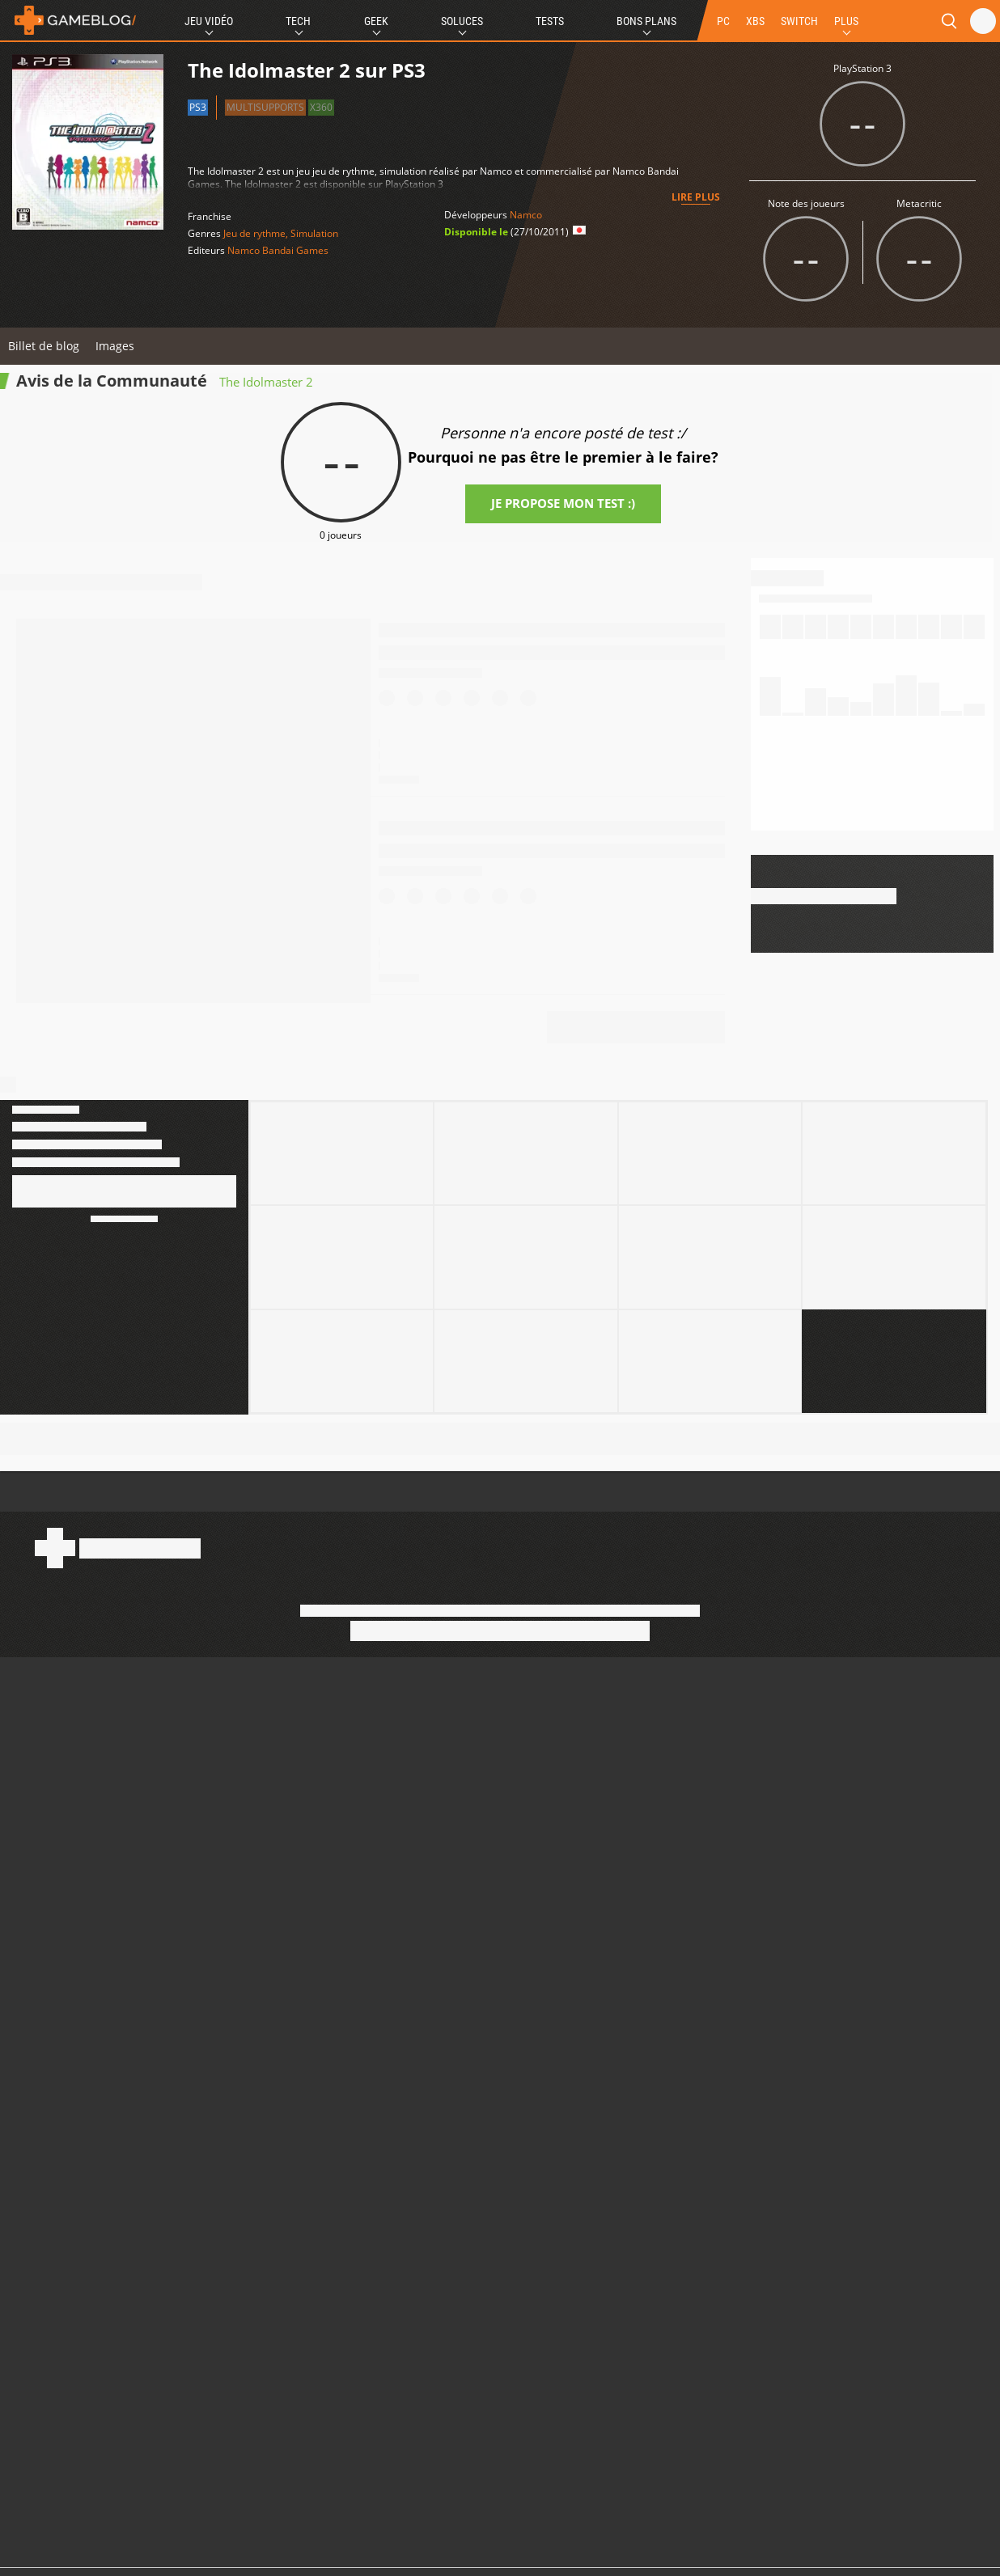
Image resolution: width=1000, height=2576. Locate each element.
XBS (755, 21)
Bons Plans (646, 21)
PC (723, 21)
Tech (298, 21)
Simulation (314, 233)
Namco (526, 215)
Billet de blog (43, 345)
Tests (550, 21)
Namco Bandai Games (277, 250)
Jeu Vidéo (208, 21)
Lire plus (696, 197)
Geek (376, 21)
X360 (321, 107)
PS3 (197, 107)
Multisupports (265, 107)
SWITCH (799, 21)
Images (114, 345)
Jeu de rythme (254, 233)
